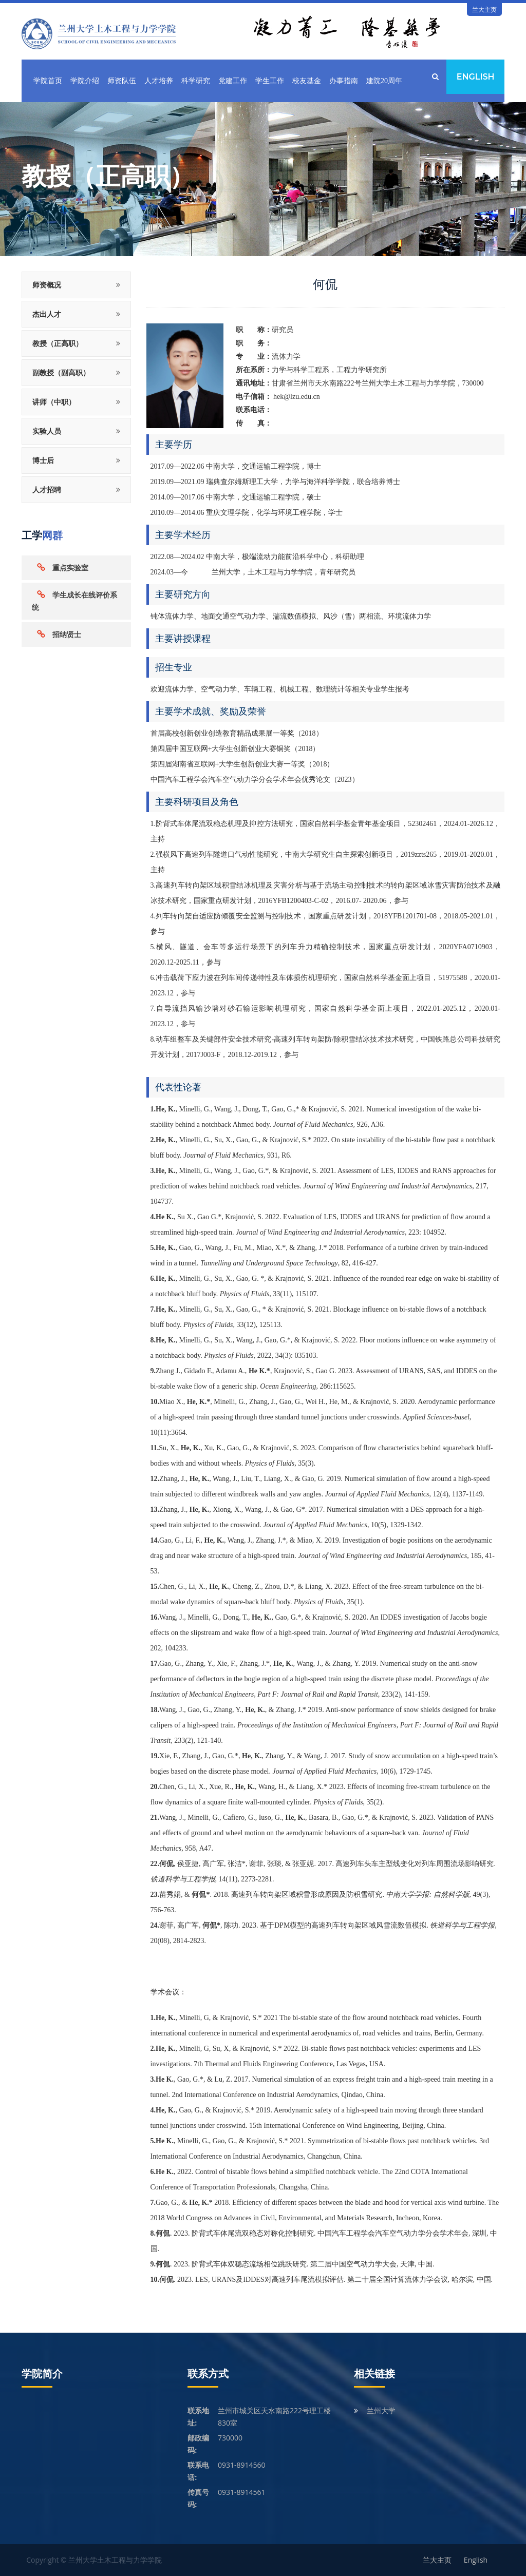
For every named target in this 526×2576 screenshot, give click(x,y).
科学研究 (195, 81)
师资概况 (46, 285)
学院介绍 (84, 81)
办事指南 (343, 81)
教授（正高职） (57, 343)
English (475, 77)
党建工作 (232, 81)
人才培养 (158, 81)
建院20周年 (384, 81)
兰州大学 (381, 2410)
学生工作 (269, 81)
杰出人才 (46, 314)
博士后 (43, 460)
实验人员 (46, 431)
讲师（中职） (54, 402)
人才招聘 (46, 489)
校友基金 (306, 81)
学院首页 (47, 81)
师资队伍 (121, 81)
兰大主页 (484, 9)
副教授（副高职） (61, 372)
